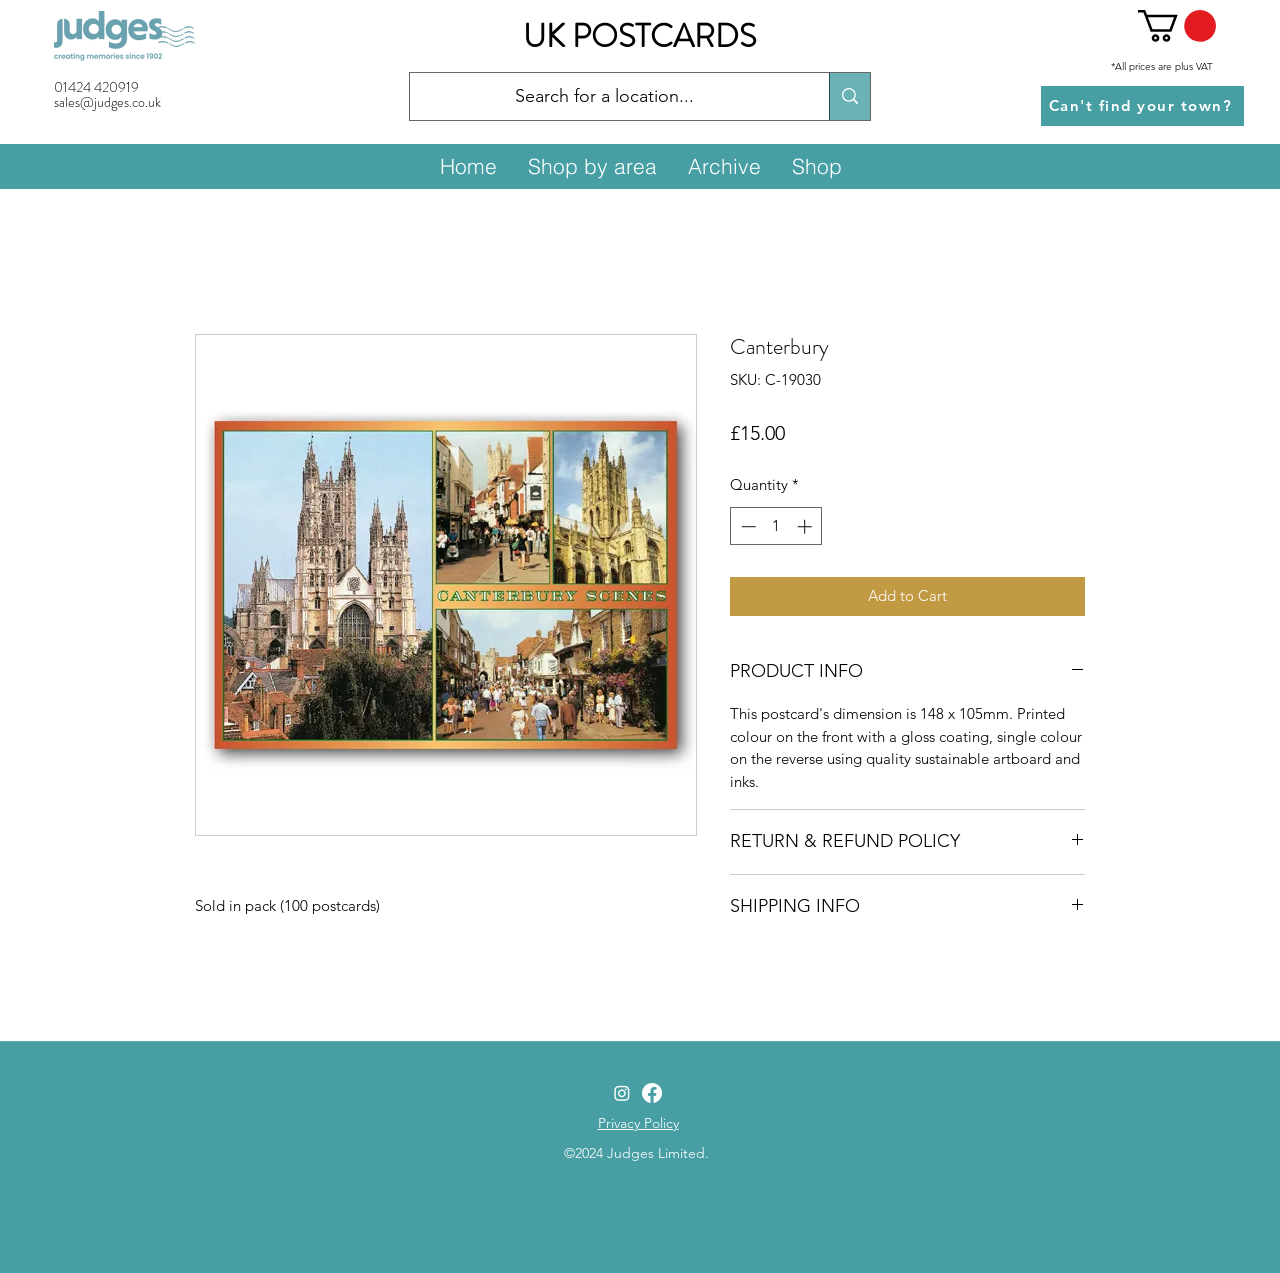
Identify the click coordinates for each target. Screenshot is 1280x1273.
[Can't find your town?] (1142, 106)
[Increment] (806, 526)
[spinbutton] (776, 526)
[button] (1177, 26)
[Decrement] (746, 526)
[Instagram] (622, 1093)
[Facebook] (652, 1093)
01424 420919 (96, 87)
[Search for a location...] (604, 97)
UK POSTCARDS (639, 36)
